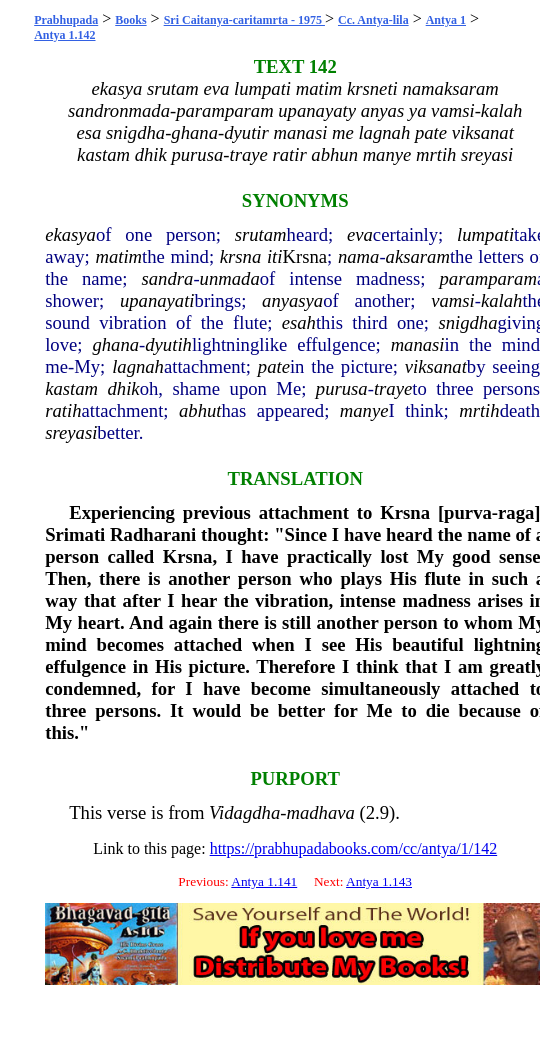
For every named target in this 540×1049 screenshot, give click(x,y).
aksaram (418, 256)
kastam (71, 388)
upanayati (157, 300)
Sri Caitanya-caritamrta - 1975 (244, 20)
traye (393, 388)
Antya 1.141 (264, 881)
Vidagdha (244, 812)
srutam (261, 234)
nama (358, 256)
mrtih (479, 410)
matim (118, 256)
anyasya (292, 300)
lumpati (485, 234)
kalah (501, 300)
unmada (230, 278)
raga (516, 512)
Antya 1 (446, 20)
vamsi (453, 300)
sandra (168, 278)
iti (275, 256)
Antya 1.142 (64, 35)
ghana (115, 344)
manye (364, 410)
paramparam (487, 278)
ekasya (70, 234)
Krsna (304, 256)
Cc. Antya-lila (373, 20)
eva (360, 234)
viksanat (436, 366)
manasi (418, 344)
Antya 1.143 (379, 881)
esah (299, 322)
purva (468, 512)
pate (274, 366)
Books (130, 20)
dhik (124, 388)
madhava (320, 812)
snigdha (467, 322)
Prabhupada (66, 20)
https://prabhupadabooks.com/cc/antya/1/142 (354, 848)
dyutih (168, 344)
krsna (240, 256)
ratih (63, 410)
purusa (342, 388)
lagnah (138, 366)
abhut (200, 410)
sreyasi (71, 432)
